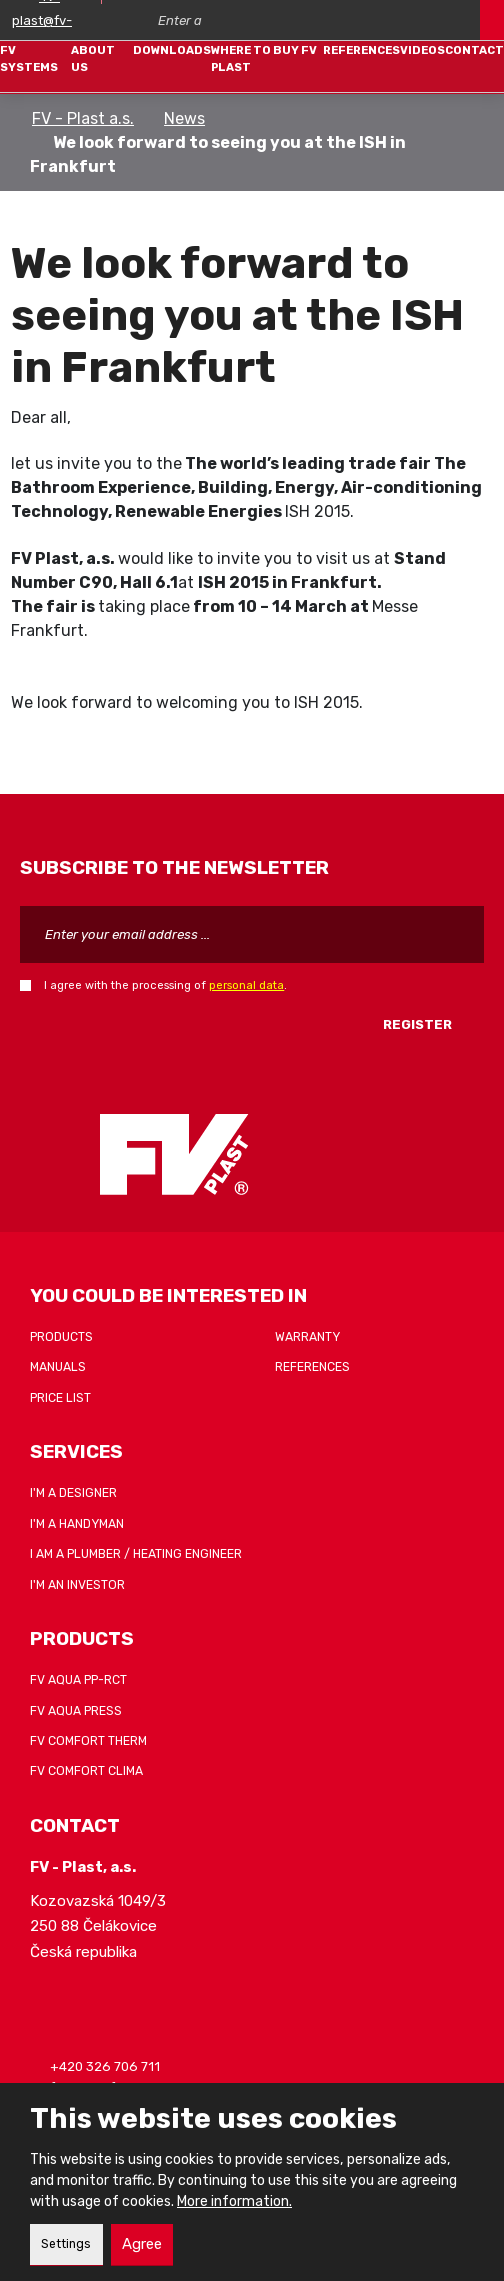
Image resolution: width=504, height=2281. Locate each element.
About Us (93, 58)
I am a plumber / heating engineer (136, 1554)
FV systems (29, 58)
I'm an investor (77, 1585)
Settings (66, 2244)
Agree (142, 2244)
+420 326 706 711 (105, 2066)
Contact (474, 50)
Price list (60, 1398)
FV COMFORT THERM (88, 1741)
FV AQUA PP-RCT (78, 1680)
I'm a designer (73, 1493)
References (361, 50)
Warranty (307, 1337)
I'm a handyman (77, 1524)
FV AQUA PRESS (76, 1711)
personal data (246, 985)
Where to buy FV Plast (264, 58)
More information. (234, 2201)
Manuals (58, 1367)
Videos (422, 50)
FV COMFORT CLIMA (86, 1771)
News (184, 118)
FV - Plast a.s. (83, 118)
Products (61, 1337)
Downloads (172, 50)
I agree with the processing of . (165, 985)
